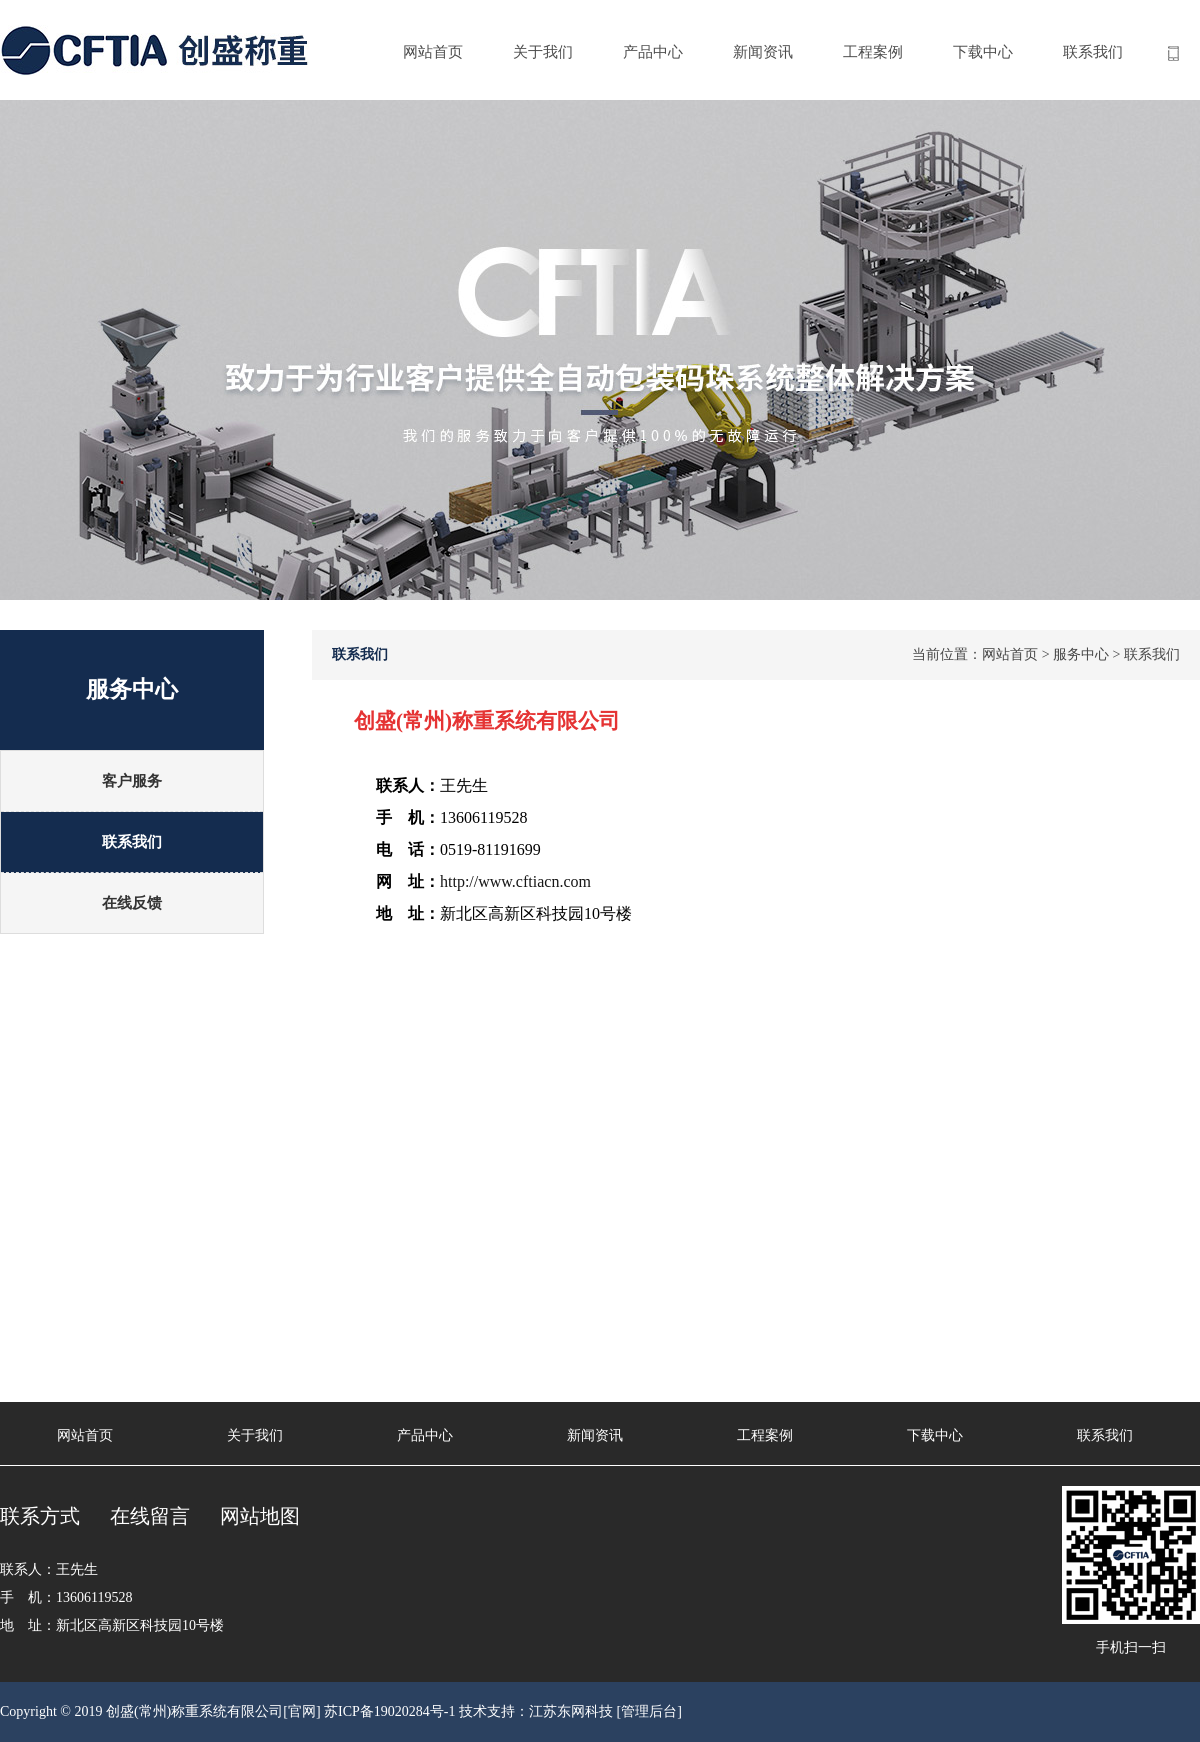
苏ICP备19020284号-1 (389, 1711)
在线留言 (150, 1516)
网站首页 (433, 52)
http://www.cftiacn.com (515, 881)
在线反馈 (132, 903)
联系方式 (40, 1516)
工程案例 (873, 52)
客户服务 (132, 781)
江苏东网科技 (571, 1711)
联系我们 (1093, 52)
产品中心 (653, 52)
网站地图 (260, 1516)
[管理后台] (649, 1711)
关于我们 (543, 52)
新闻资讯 (763, 52)
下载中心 (983, 52)
